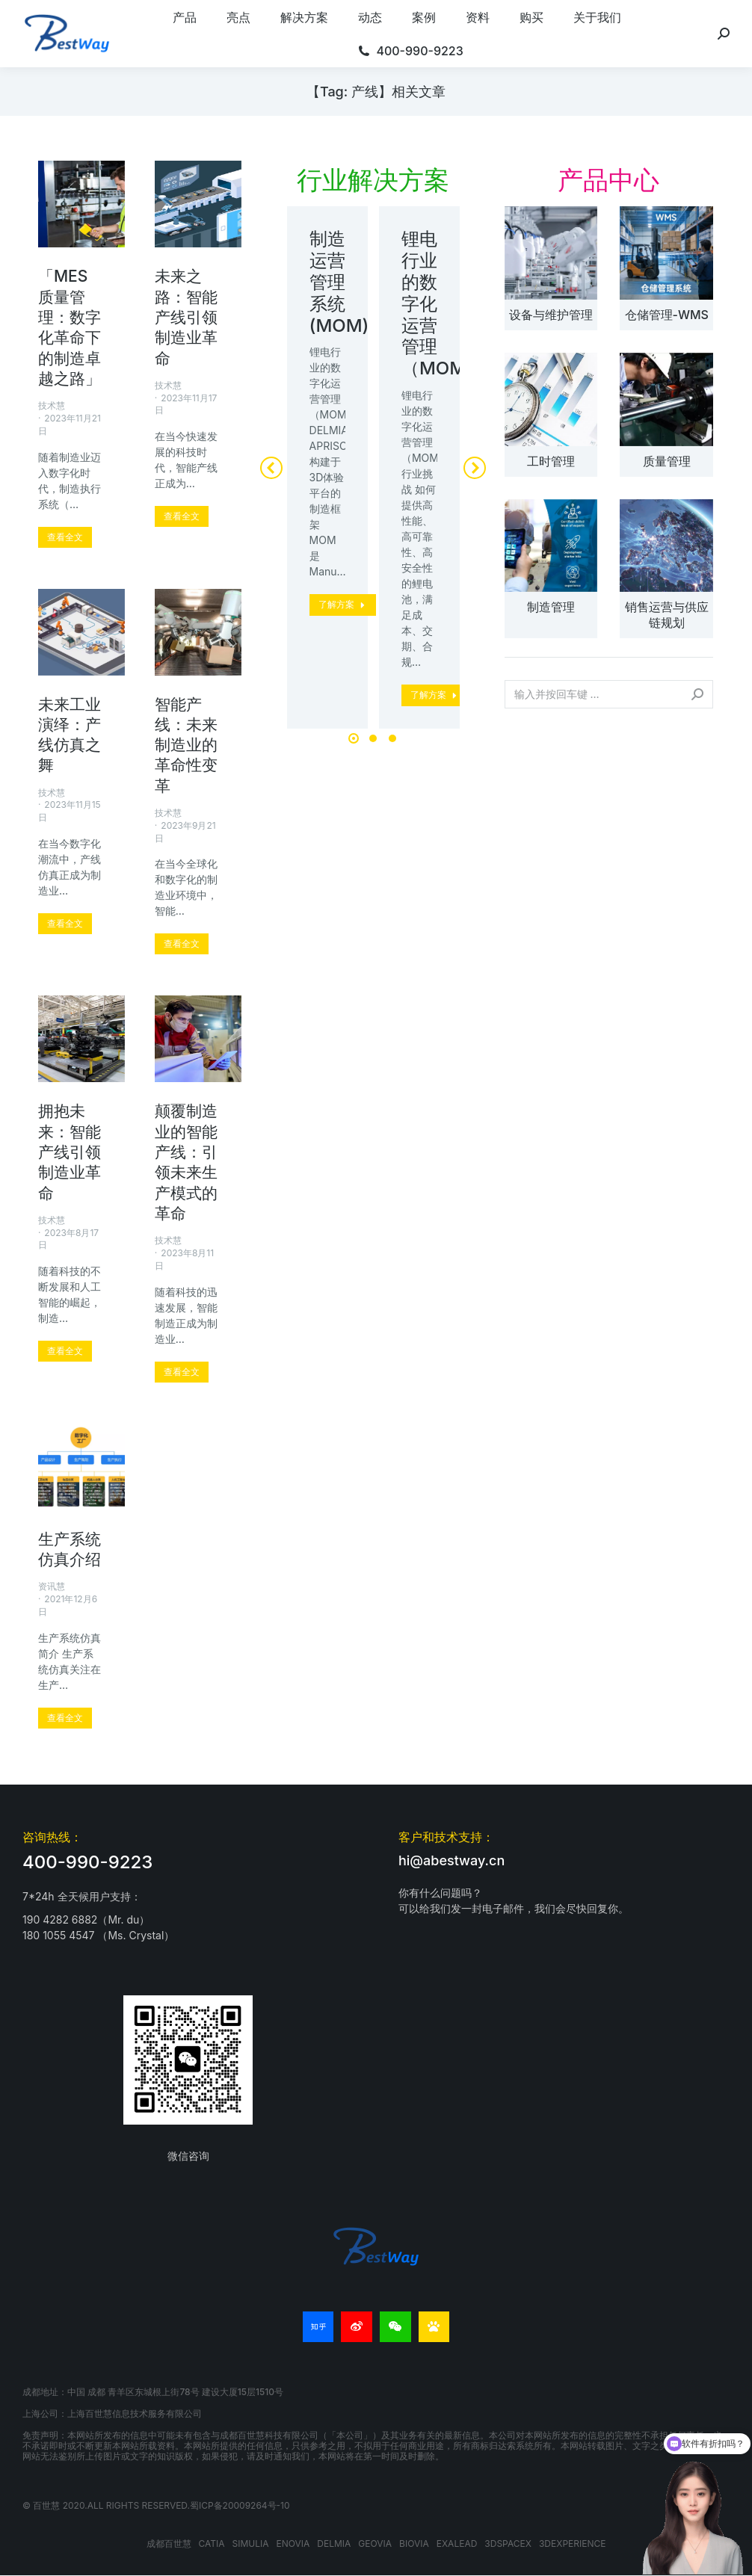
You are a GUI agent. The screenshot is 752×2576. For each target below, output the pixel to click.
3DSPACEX (507, 2543)
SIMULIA (250, 2543)
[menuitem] (184, 17)
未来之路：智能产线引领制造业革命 (186, 317)
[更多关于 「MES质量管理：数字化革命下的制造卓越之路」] (65, 537)
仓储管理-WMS (667, 314)
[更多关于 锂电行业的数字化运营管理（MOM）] (434, 695)
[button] (353, 738)
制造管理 (551, 606)
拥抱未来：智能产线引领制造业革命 (69, 1152)
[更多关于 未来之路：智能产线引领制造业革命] (182, 516)
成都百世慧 (169, 2543)
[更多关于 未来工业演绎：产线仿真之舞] (65, 923)
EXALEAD (457, 2543)
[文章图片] (551, 253)
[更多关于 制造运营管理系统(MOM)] (342, 605)
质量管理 (667, 461)
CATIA (212, 2543)
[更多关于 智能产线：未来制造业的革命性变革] (182, 943)
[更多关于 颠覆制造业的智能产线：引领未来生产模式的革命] (182, 1372)
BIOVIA (414, 2543)
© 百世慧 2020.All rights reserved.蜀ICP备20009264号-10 (156, 2505)
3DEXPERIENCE (572, 2543)
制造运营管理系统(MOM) (339, 282)
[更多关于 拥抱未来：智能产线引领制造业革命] (65, 1351)
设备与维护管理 (551, 314)
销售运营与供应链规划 (667, 614)
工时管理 (551, 461)
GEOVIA (375, 2543)
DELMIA (334, 2543)
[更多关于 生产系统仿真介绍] (65, 1718)
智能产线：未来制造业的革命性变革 (186, 745)
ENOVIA (293, 2543)
